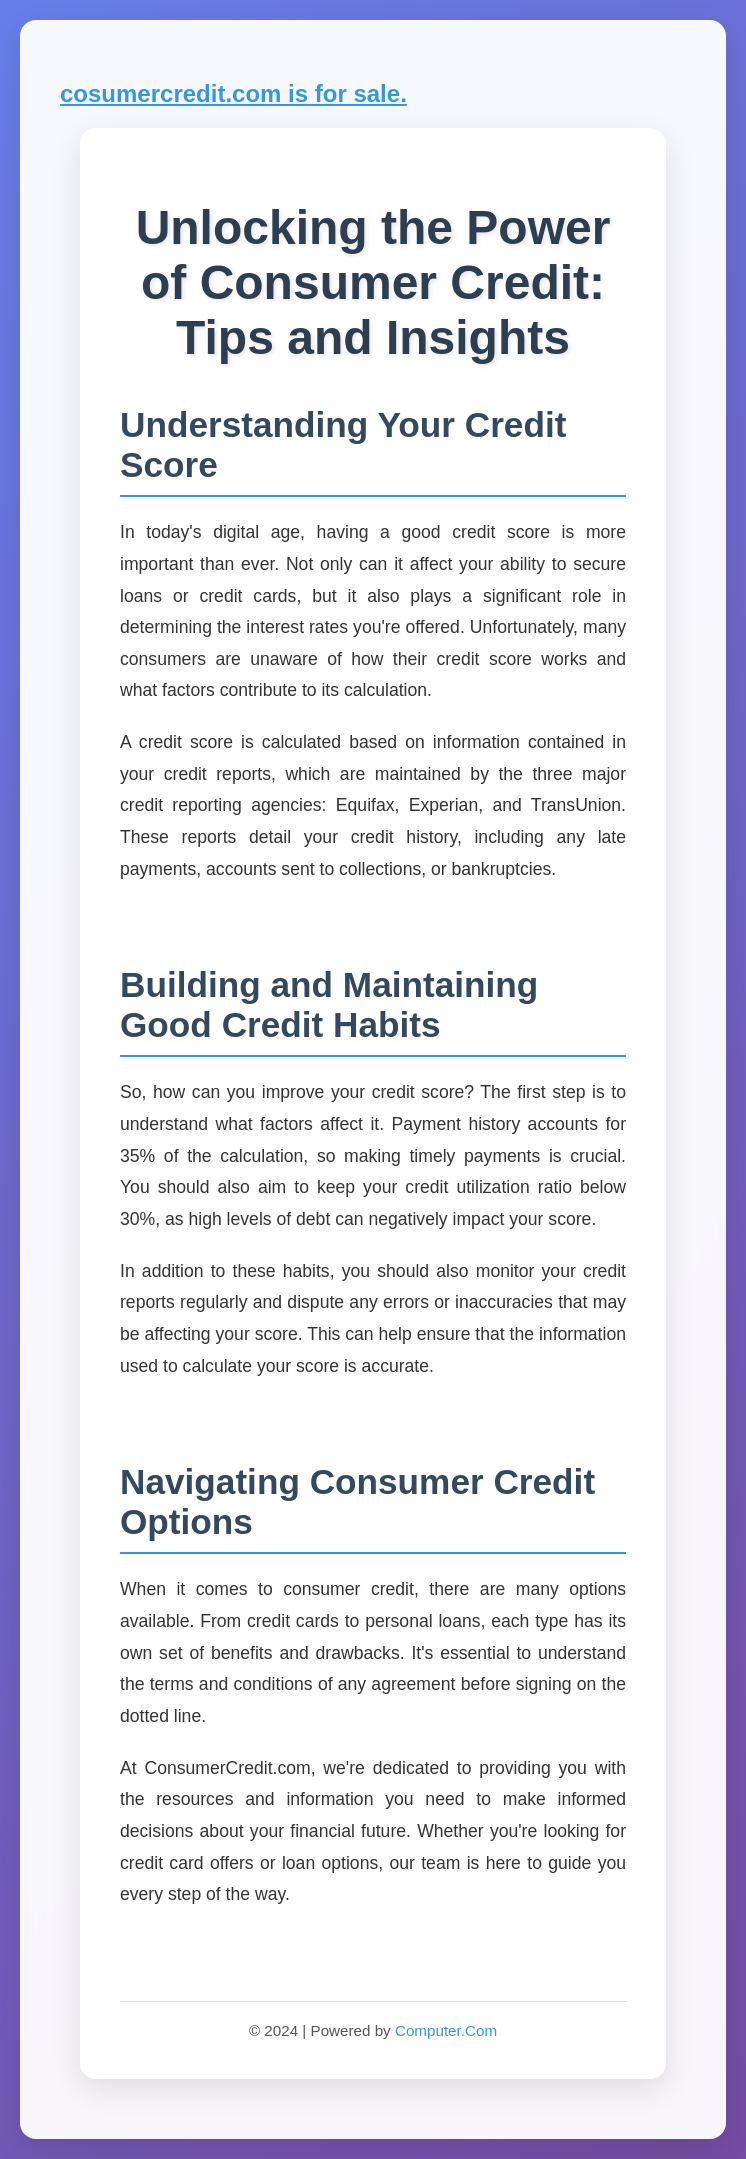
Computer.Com (446, 2030)
